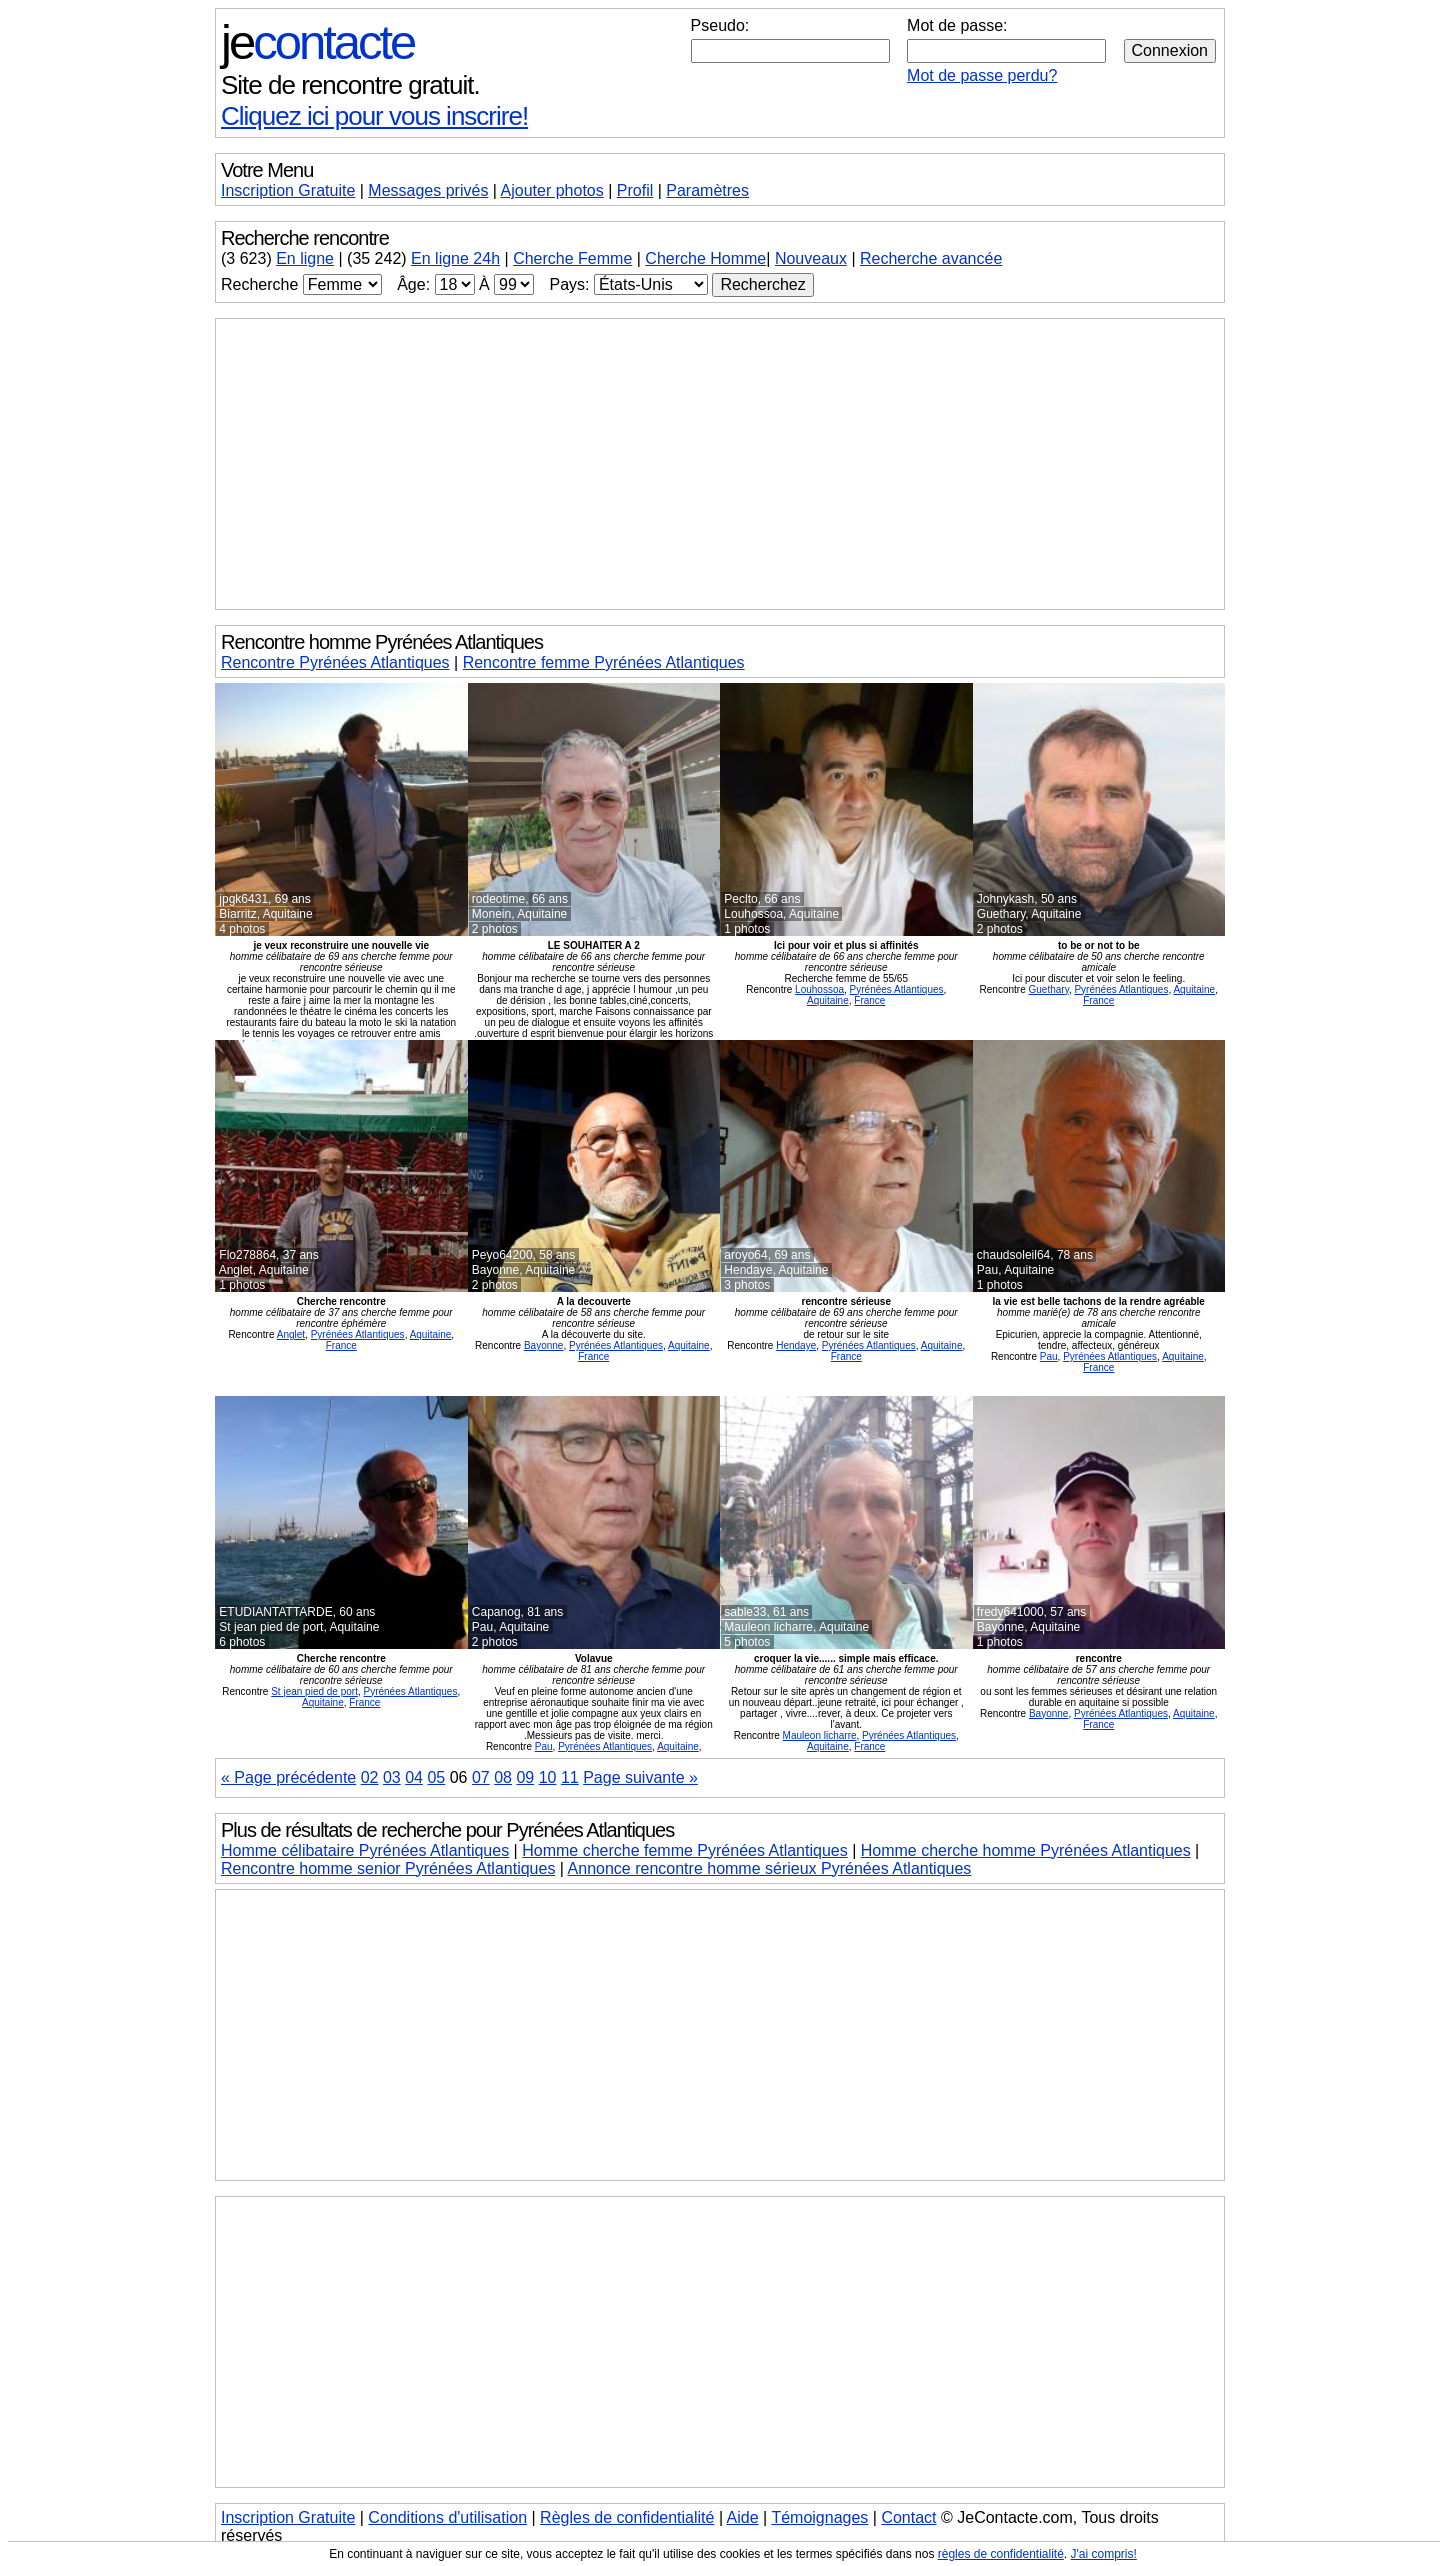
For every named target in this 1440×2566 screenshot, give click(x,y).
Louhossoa (819, 989)
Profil (635, 190)
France (869, 1000)
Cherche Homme (705, 258)
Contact (908, 2517)
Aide (743, 2517)
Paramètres (707, 190)
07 (481, 1777)
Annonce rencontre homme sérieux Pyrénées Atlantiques (770, 1868)
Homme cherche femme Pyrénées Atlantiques (684, 1850)
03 (392, 1777)
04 (414, 1777)
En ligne (305, 258)
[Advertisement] (720, 464)
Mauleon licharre (820, 1735)
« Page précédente (288, 1777)
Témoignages (819, 2517)
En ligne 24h (455, 258)
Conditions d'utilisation (447, 2517)
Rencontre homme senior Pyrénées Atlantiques (388, 1868)
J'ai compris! (1104, 2554)
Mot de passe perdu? (982, 75)
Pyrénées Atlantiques (897, 989)
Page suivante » (640, 1777)
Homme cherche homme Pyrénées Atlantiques (1026, 1850)
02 (370, 1777)
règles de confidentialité (1001, 2554)
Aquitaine (828, 1000)
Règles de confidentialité (627, 2517)
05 (436, 1777)
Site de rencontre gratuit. (350, 85)
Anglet (291, 1334)
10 (548, 1777)
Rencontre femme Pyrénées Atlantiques (604, 662)
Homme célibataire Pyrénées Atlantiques (365, 1850)
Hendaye (796, 1345)
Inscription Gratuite (288, 190)
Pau (1049, 1356)
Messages (428, 190)
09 (525, 1777)
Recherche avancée (931, 258)
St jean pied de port (314, 1691)
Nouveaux (811, 258)
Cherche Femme (572, 258)
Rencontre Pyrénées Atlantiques (335, 662)
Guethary (1049, 989)
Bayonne (543, 1345)
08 (503, 1777)
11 (570, 1777)
